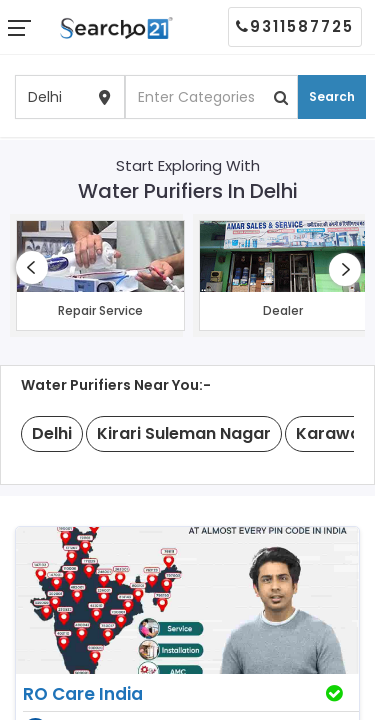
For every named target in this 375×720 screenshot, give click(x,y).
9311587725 (295, 26)
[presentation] (32, 267)
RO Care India (83, 694)
